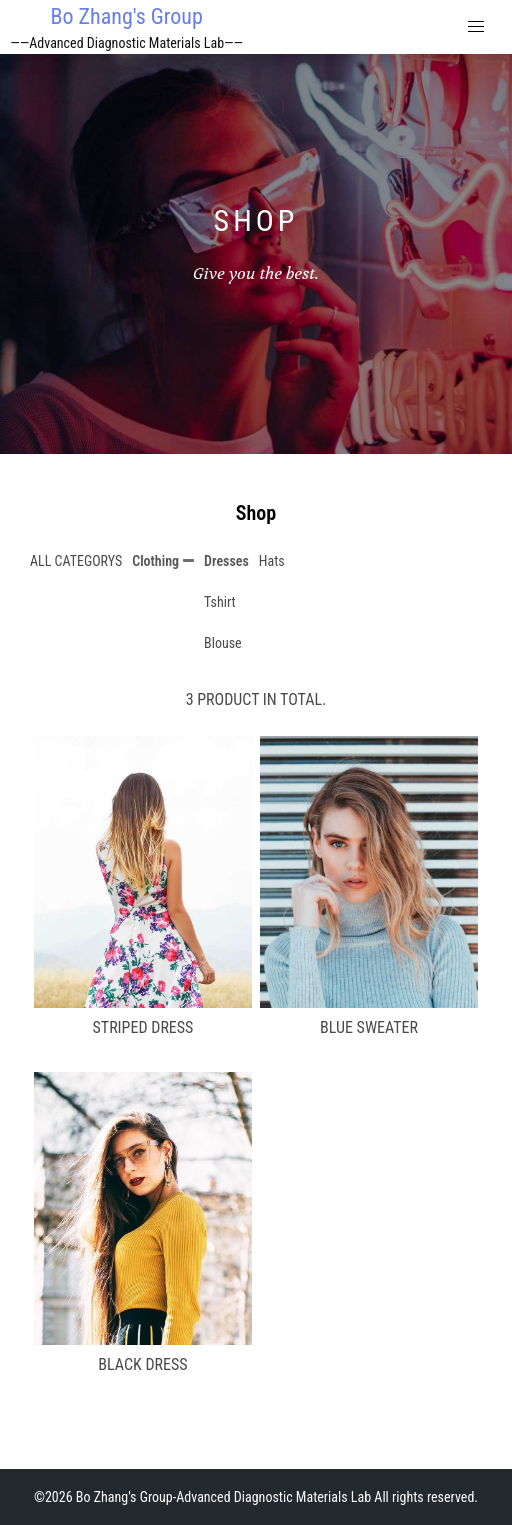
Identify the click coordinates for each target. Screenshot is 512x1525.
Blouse (223, 643)
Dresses (226, 561)
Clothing (155, 561)
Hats (272, 561)
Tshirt (220, 602)
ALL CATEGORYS (76, 561)
